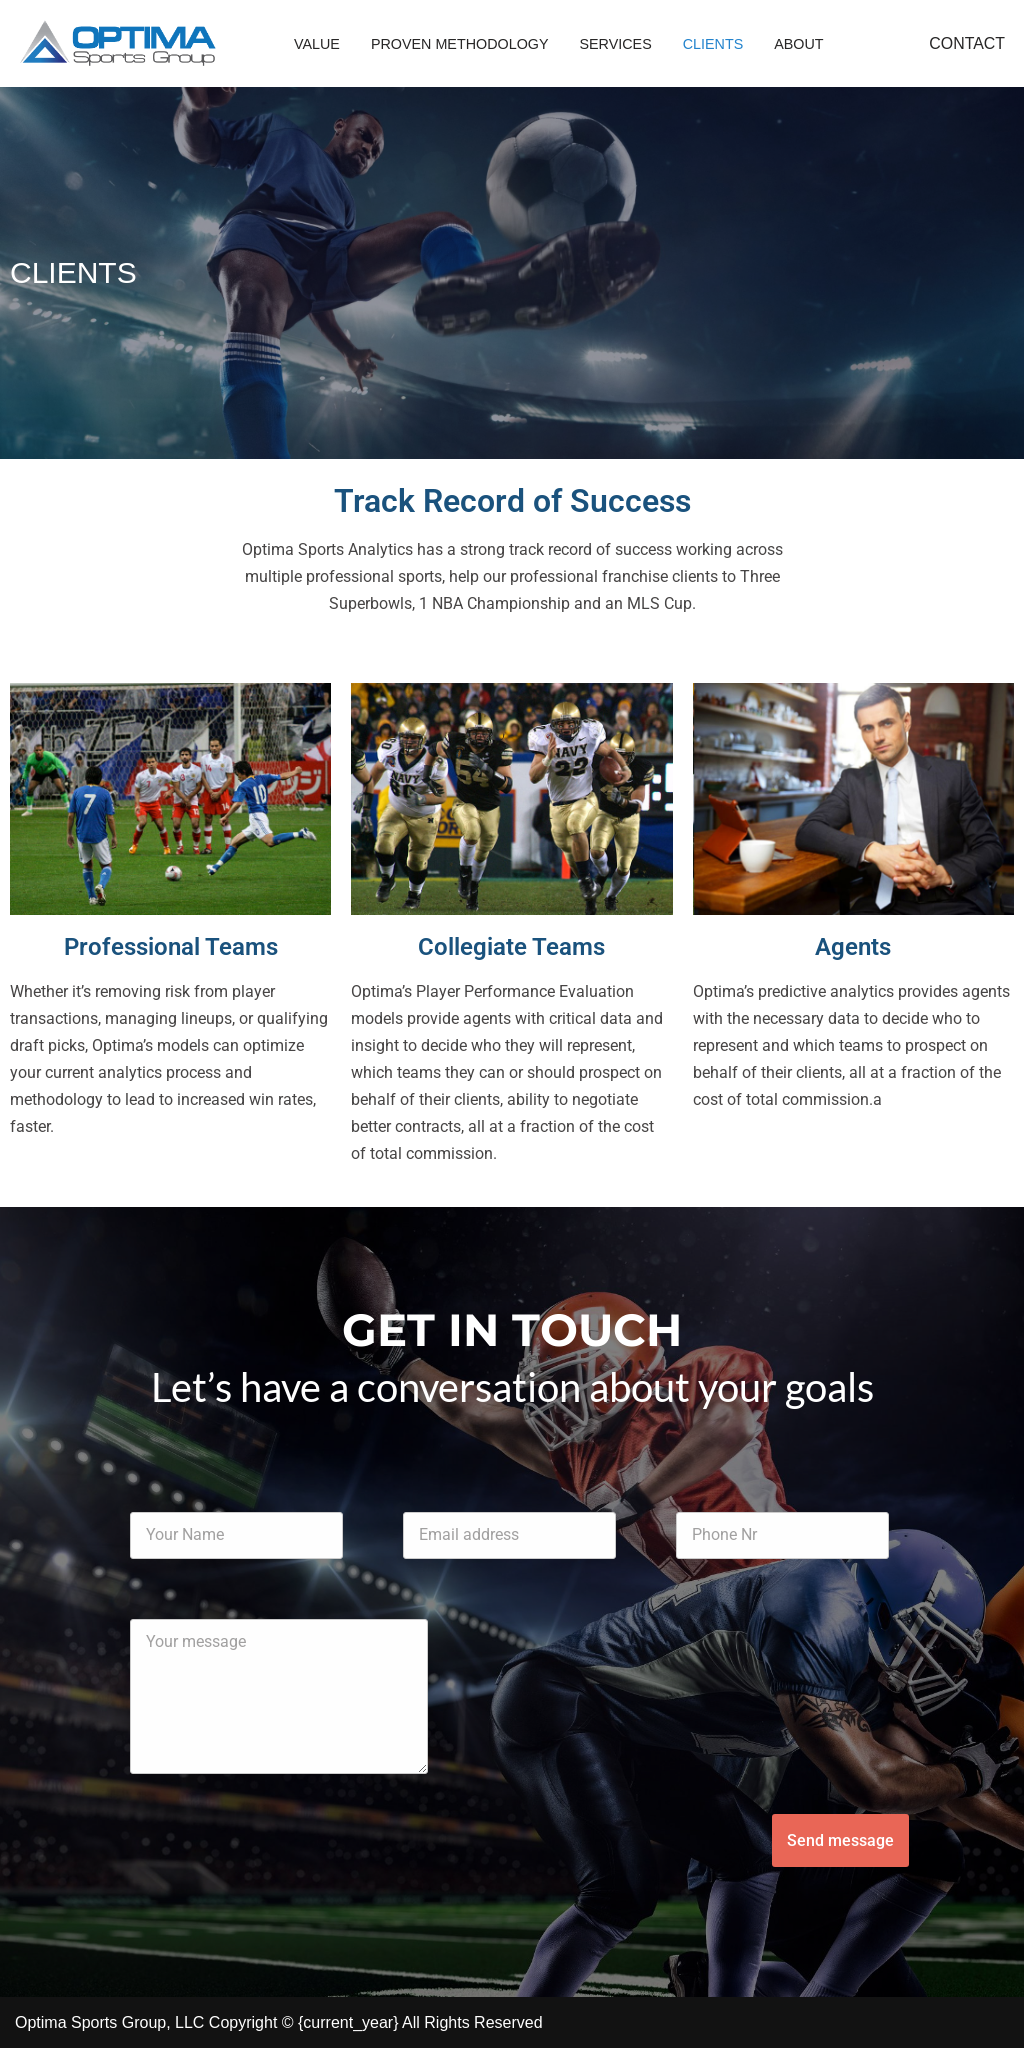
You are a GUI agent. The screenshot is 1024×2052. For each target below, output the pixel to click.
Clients (714, 44)
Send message (840, 1844)
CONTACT (967, 43)
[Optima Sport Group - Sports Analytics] (117, 43)
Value (317, 44)
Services (616, 44)
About (801, 44)
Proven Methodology (460, 44)
